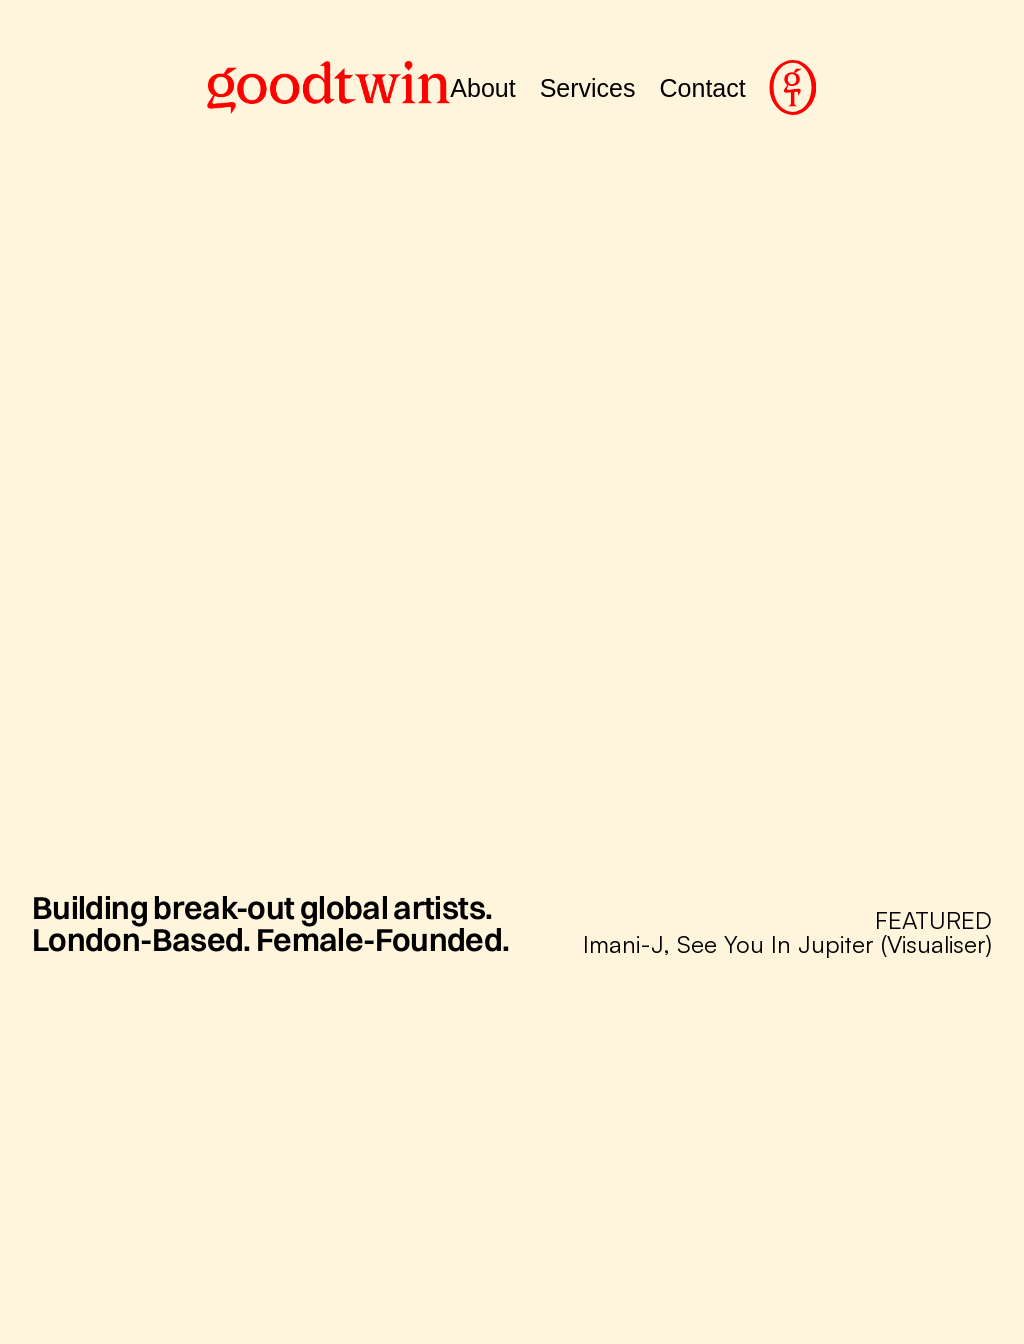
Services (588, 88)
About (482, 88)
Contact (703, 88)
